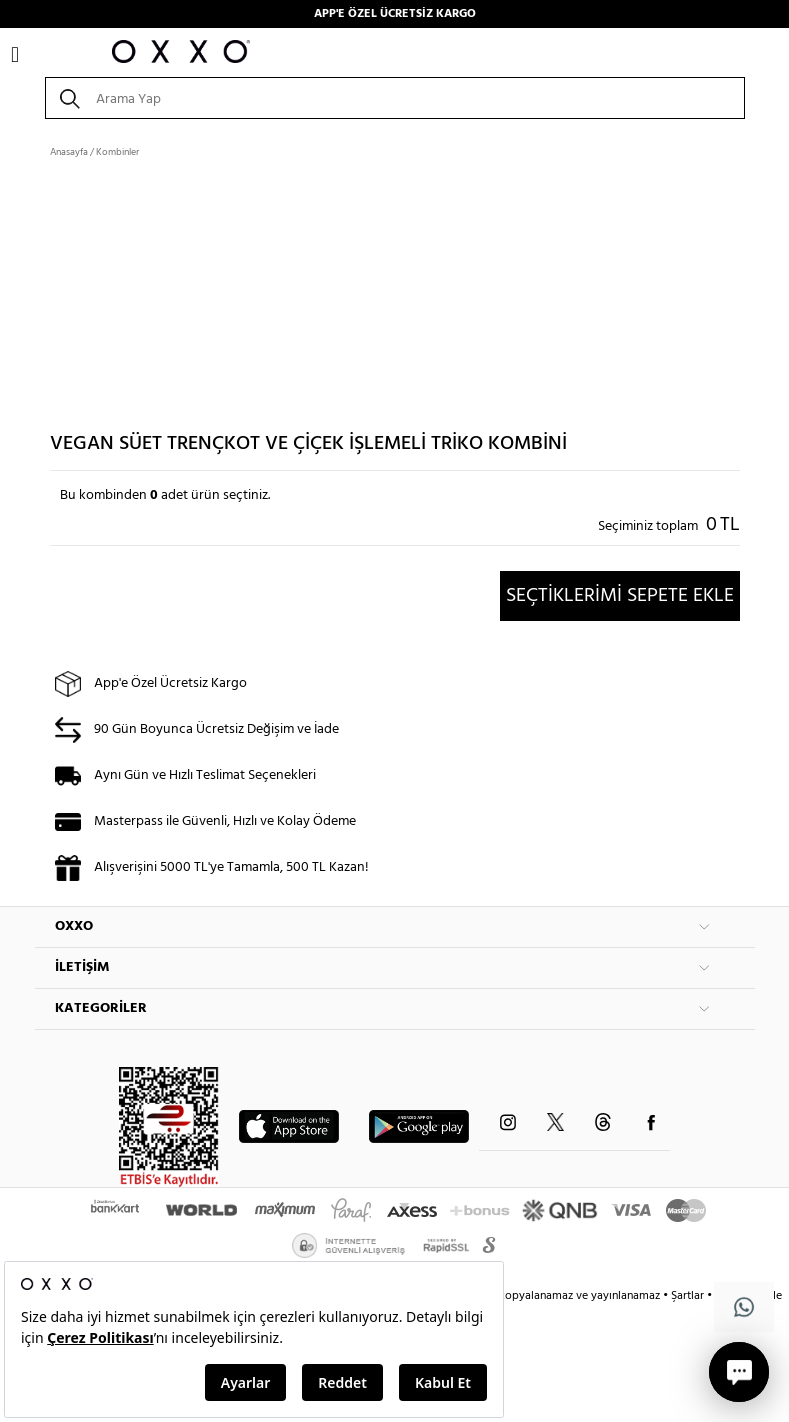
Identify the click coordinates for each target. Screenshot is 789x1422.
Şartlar (689, 1296)
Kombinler (117, 152)
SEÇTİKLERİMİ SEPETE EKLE (620, 596)
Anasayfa (69, 152)
